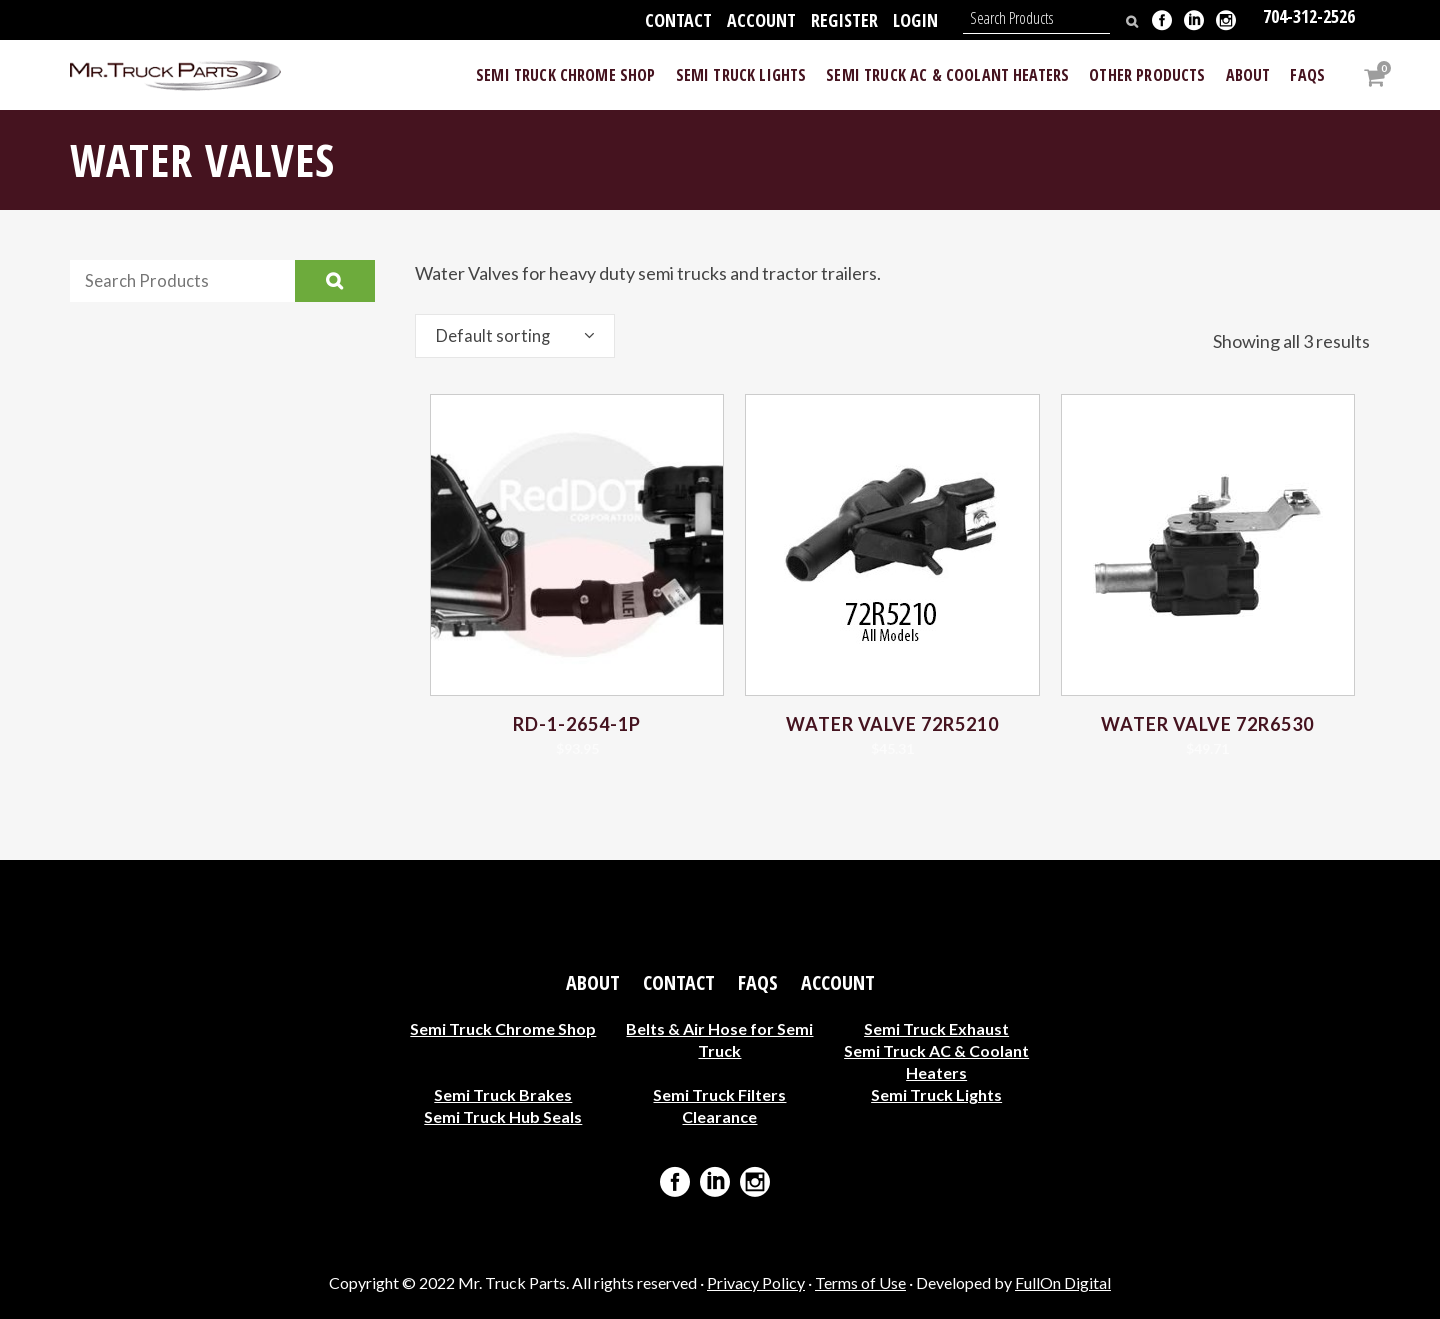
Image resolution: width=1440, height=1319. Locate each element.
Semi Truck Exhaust (936, 1028)
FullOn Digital (1063, 1282)
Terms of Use (860, 1282)
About (593, 983)
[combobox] (515, 336)
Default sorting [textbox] (496, 336)
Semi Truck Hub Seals (503, 1116)
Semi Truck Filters (719, 1094)
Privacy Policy (756, 1282)
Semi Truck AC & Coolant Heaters (936, 1061)
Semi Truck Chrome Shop (503, 1028)
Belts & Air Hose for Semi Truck (719, 1039)
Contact (678, 20)
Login (915, 20)
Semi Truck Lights (936, 1094)
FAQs (758, 983)
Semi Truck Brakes (503, 1094)
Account (761, 20)
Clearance (719, 1116)
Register (844, 20)
